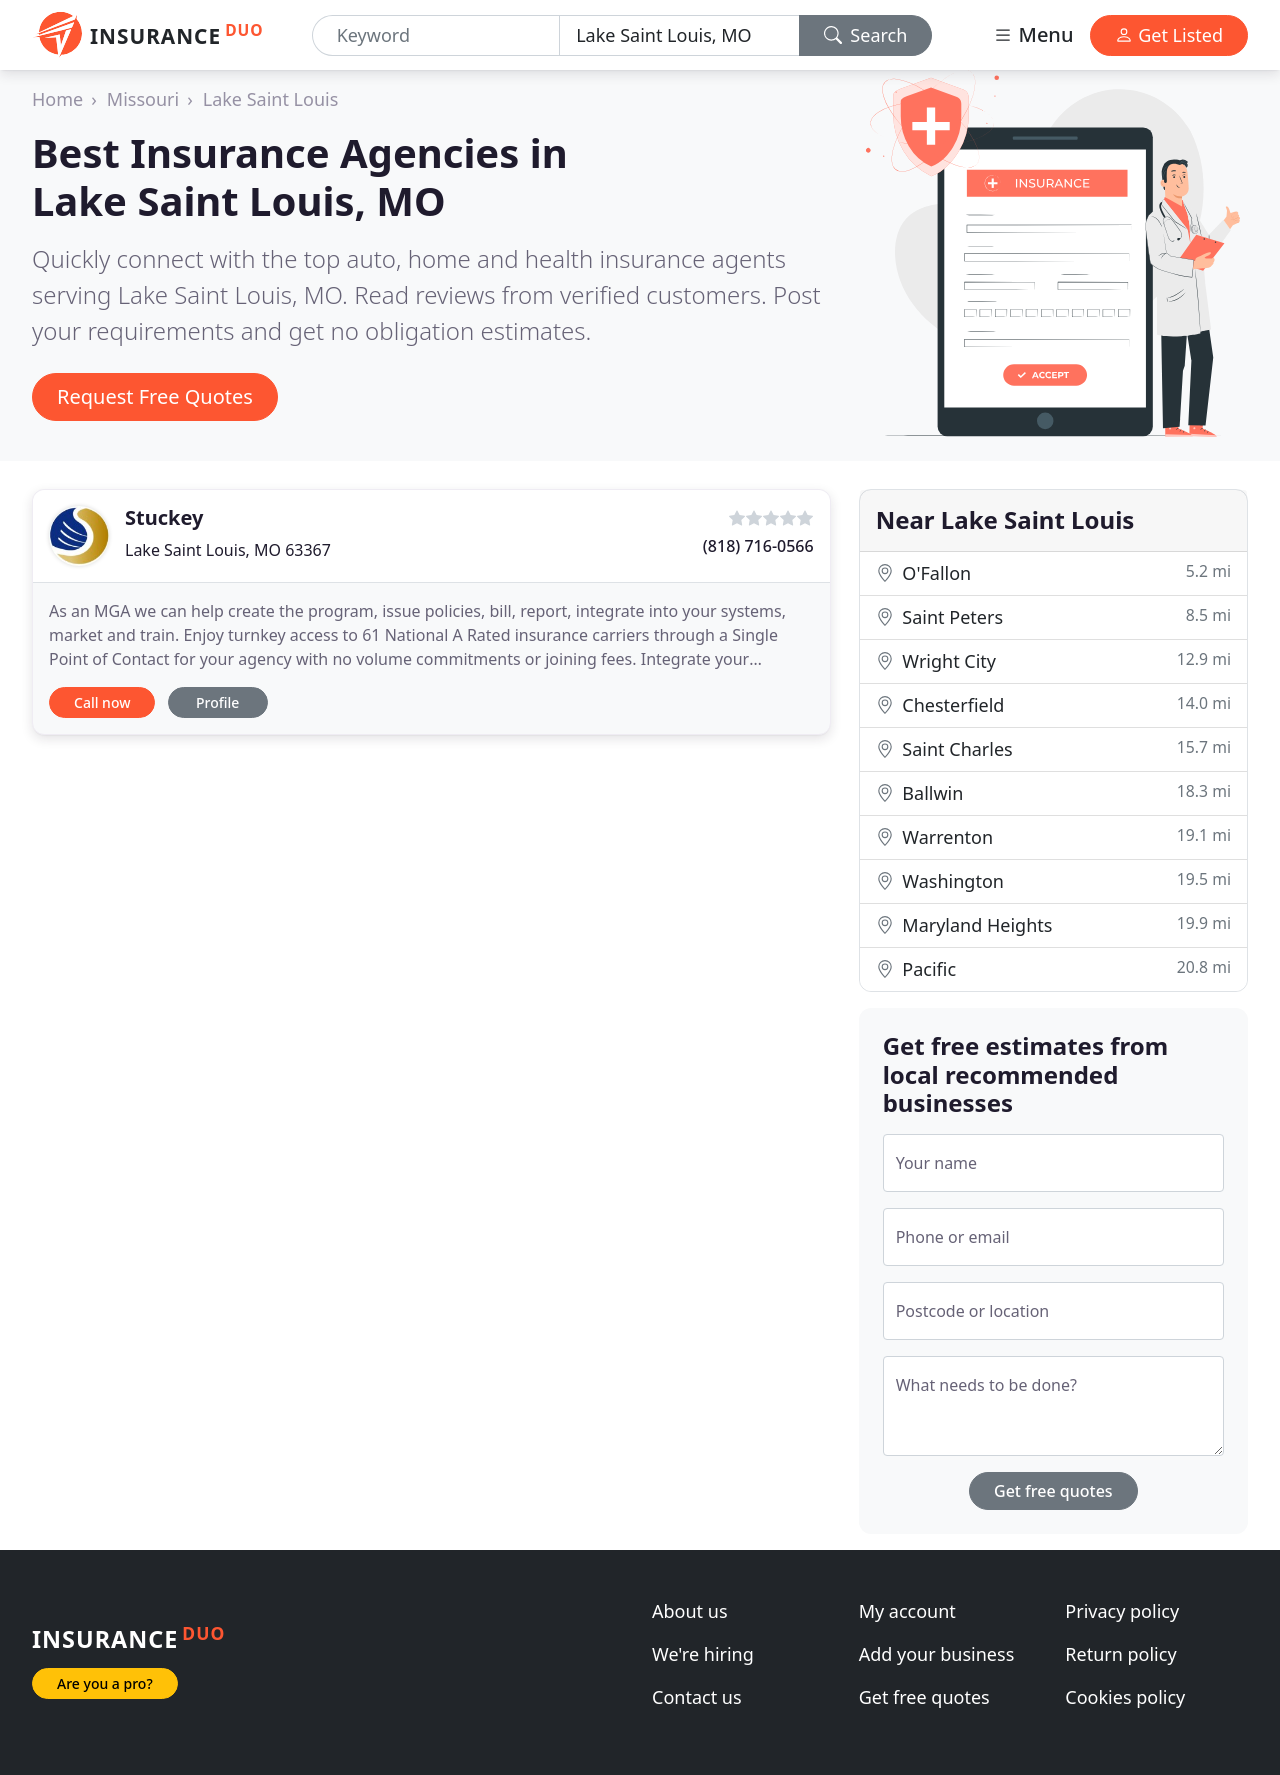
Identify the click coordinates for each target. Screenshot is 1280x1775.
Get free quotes (1053, 1491)
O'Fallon (1053, 572)
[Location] (679, 35)
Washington (1053, 880)
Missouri (143, 99)
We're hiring (703, 1654)
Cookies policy (1125, 1697)
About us (690, 1611)
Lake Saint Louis (271, 99)
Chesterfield (1053, 704)
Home (57, 99)
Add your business (937, 1654)
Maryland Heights (1053, 924)
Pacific (1053, 968)
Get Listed (1169, 35)
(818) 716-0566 (758, 546)
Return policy (1120, 1654)
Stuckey (164, 517)
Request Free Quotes (155, 396)
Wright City (1053, 660)
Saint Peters (1053, 616)
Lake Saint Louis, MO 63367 (228, 550)
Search (866, 35)
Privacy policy (1122, 1611)
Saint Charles (1053, 748)
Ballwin (1053, 792)
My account (907, 1611)
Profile (217, 702)
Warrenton (1053, 836)
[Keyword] (436, 35)
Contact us (697, 1697)
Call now (102, 702)
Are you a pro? (105, 1683)
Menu (1033, 34)
